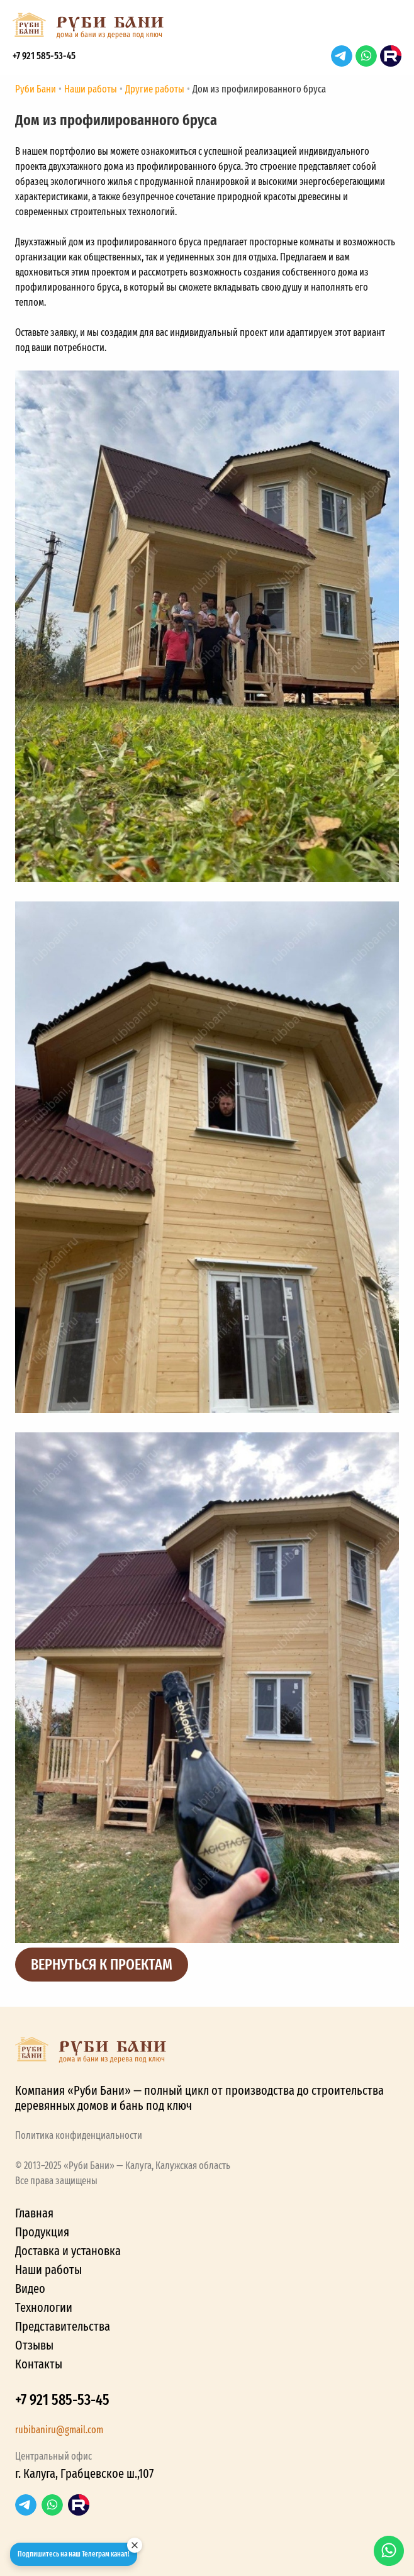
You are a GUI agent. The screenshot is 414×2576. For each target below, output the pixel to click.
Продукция (42, 2231)
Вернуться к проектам (101, 1964)
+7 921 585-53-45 (44, 56)
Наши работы (48, 2269)
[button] (388, 29)
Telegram (341, 56)
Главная (34, 2213)
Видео (30, 2288)
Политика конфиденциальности (78, 2135)
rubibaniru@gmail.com (59, 2430)
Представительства (62, 2326)
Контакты (38, 2364)
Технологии (43, 2307)
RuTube (390, 56)
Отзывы (34, 2345)
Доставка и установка (68, 2250)
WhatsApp (366, 56)
